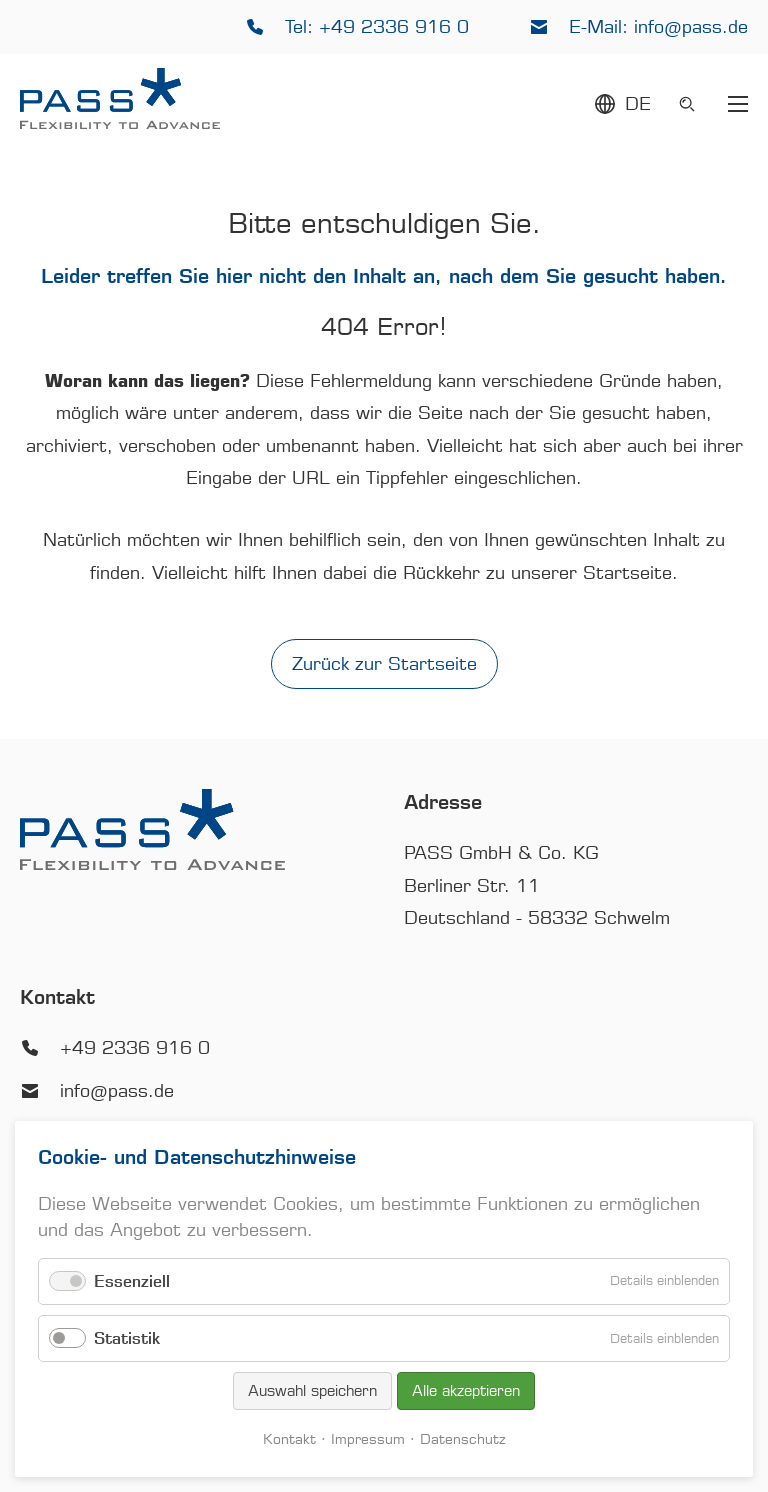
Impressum (368, 1439)
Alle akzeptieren (466, 1391)
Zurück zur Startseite (384, 664)
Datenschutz (463, 1439)
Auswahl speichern (312, 1391)
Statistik (127, 1338)
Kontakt (289, 1439)
